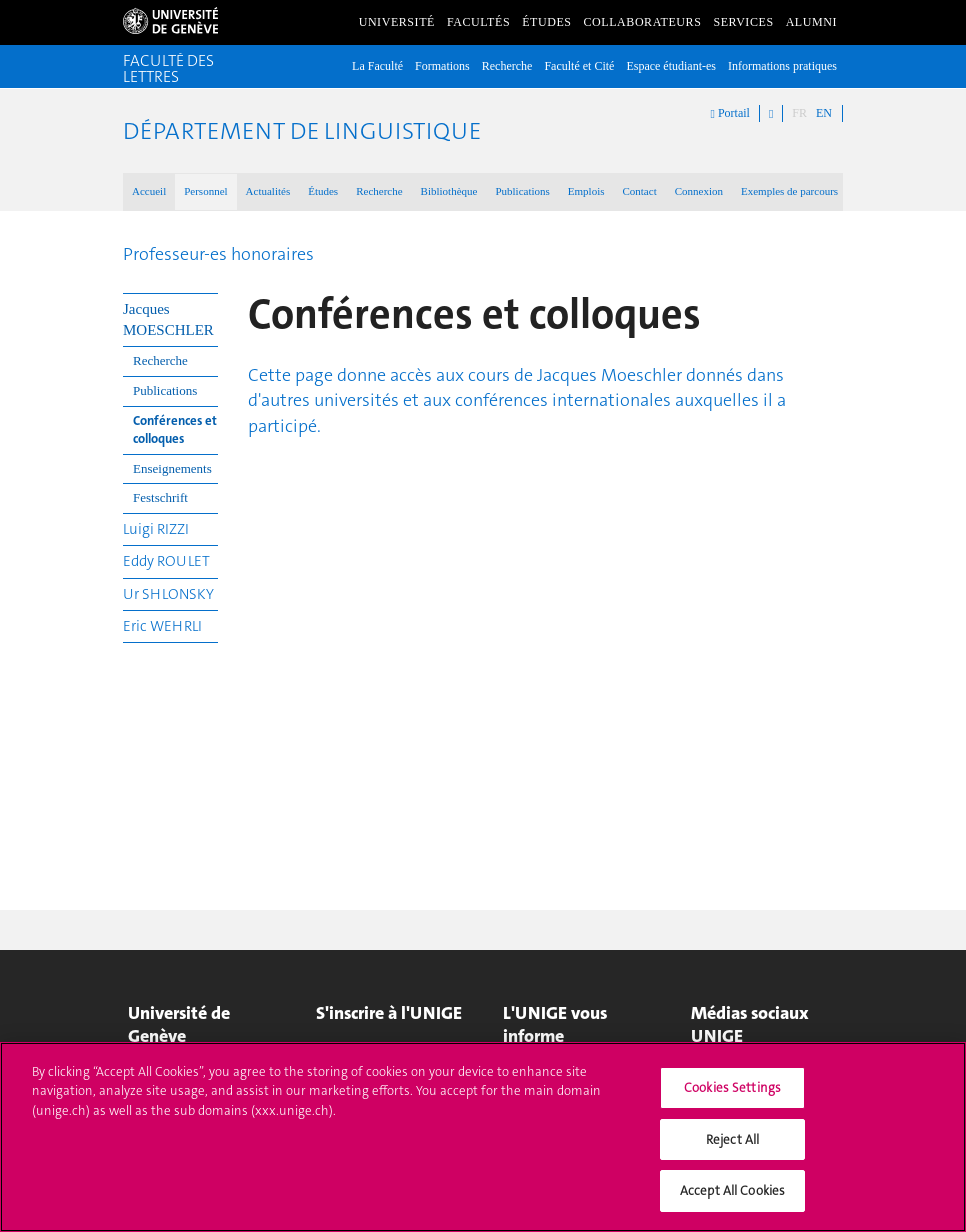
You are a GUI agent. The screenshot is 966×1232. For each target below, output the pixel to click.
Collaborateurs (643, 22)
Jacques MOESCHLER (168, 319)
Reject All (732, 1152)
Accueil (149, 191)
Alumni (811, 22)
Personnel (205, 191)
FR (799, 113)
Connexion (699, 191)
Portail (730, 114)
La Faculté (377, 66)
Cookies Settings (732, 1100)
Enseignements (172, 468)
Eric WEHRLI (162, 626)
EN (824, 113)
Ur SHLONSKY (168, 594)
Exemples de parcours (789, 191)
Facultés (478, 22)
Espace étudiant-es (671, 66)
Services (743, 22)
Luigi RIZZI (156, 529)
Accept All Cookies (732, 1203)
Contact (639, 191)
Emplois (586, 191)
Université (397, 22)
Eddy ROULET (166, 561)
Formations (442, 66)
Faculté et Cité (579, 66)
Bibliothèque (449, 191)
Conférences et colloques (175, 430)
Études (546, 22)
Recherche (507, 66)
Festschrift (160, 497)
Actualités (268, 191)
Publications (522, 191)
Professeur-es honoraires (218, 254)
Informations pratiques (782, 66)
